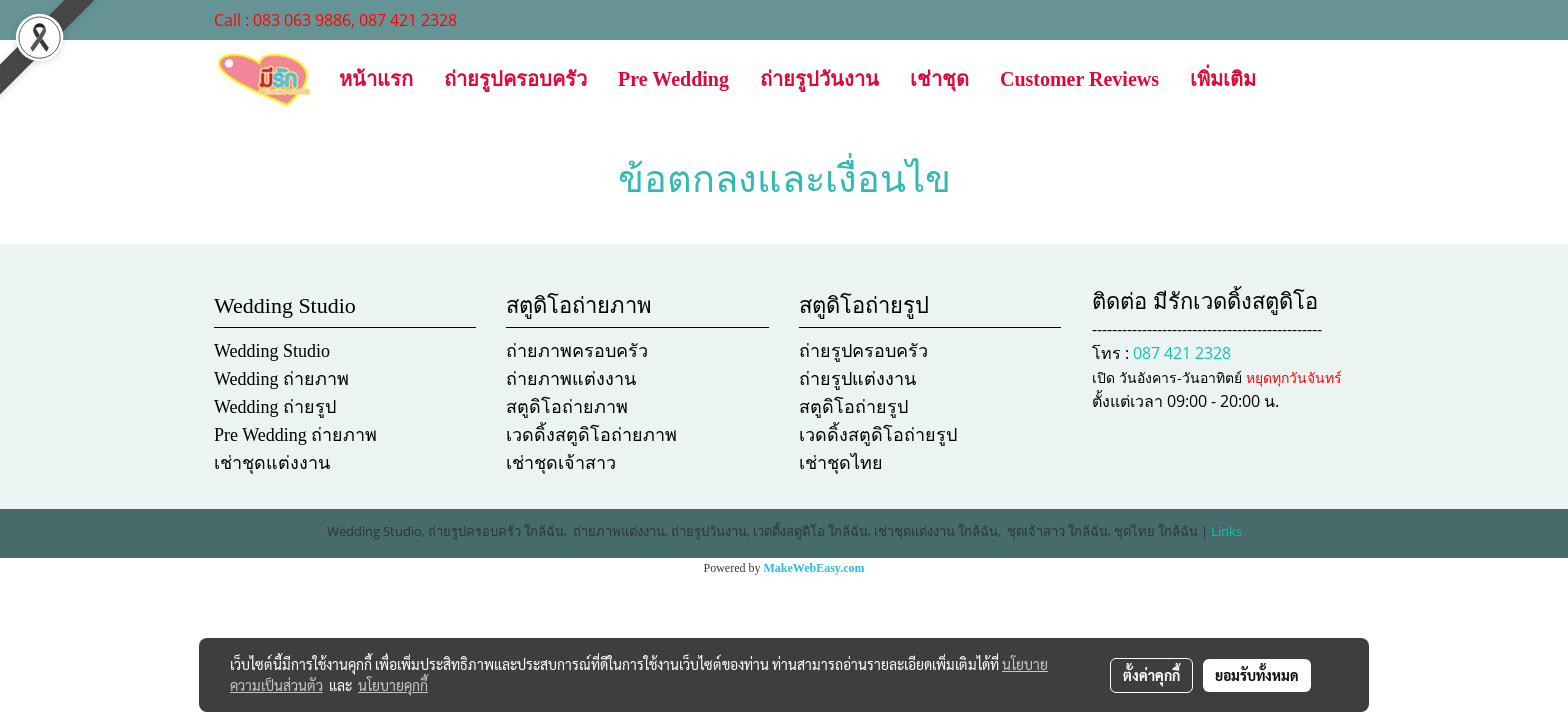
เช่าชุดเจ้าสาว (561, 463)
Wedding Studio (272, 351)
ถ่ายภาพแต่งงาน (571, 379)
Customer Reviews (1079, 79)
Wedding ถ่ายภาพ (281, 379)
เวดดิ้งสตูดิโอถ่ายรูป (878, 435)
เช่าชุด (939, 79)
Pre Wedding (673, 79)
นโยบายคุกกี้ (393, 685)
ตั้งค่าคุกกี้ (1151, 675)
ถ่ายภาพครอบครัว (577, 351)
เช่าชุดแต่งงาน (272, 463)
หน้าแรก (376, 79)
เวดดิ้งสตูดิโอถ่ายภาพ (591, 435)
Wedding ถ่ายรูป (275, 407)
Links (1226, 531)
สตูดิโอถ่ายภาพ (567, 407)
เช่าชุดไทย (841, 463)
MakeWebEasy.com (814, 568)
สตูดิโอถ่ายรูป (853, 407)
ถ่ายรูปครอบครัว (515, 79)
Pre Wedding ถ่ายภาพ (295, 435)
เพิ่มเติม (1223, 79)
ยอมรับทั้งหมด (1257, 675)
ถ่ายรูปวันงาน (819, 79)
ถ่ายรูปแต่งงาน (857, 379)
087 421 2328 (1182, 353)
